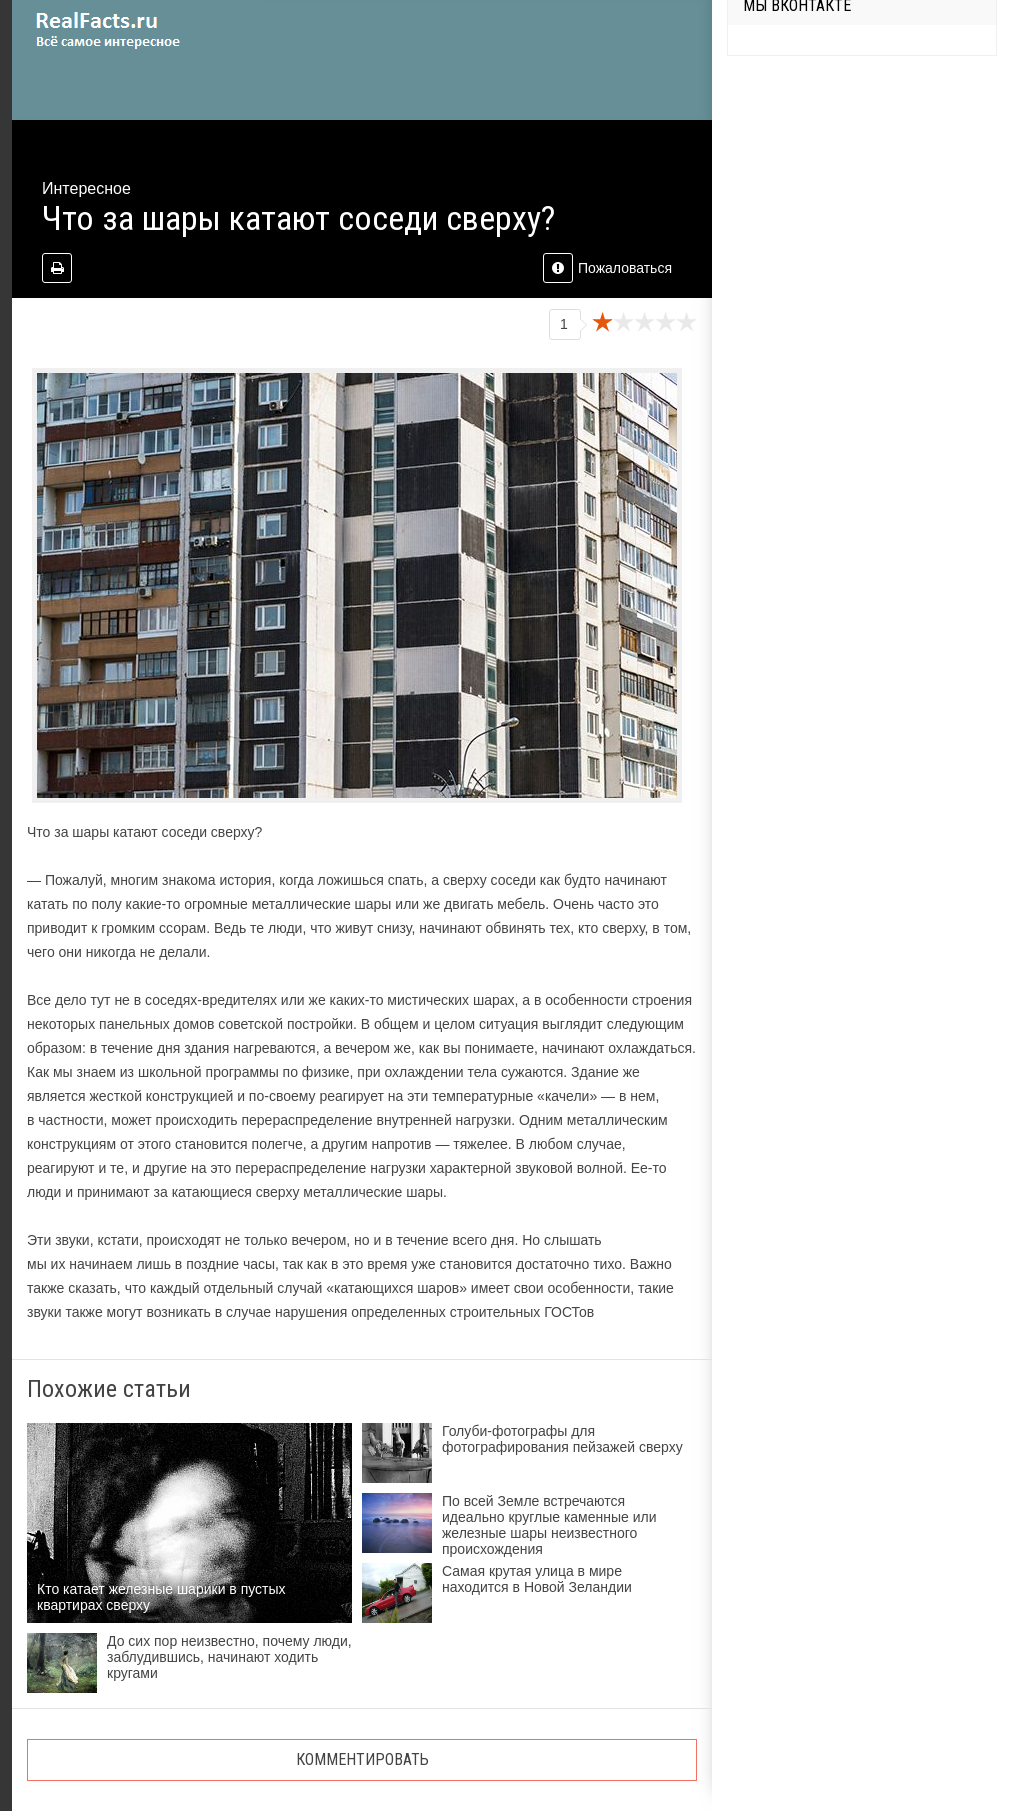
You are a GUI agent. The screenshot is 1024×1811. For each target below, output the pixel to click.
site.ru (137, 30)
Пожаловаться (607, 268)
